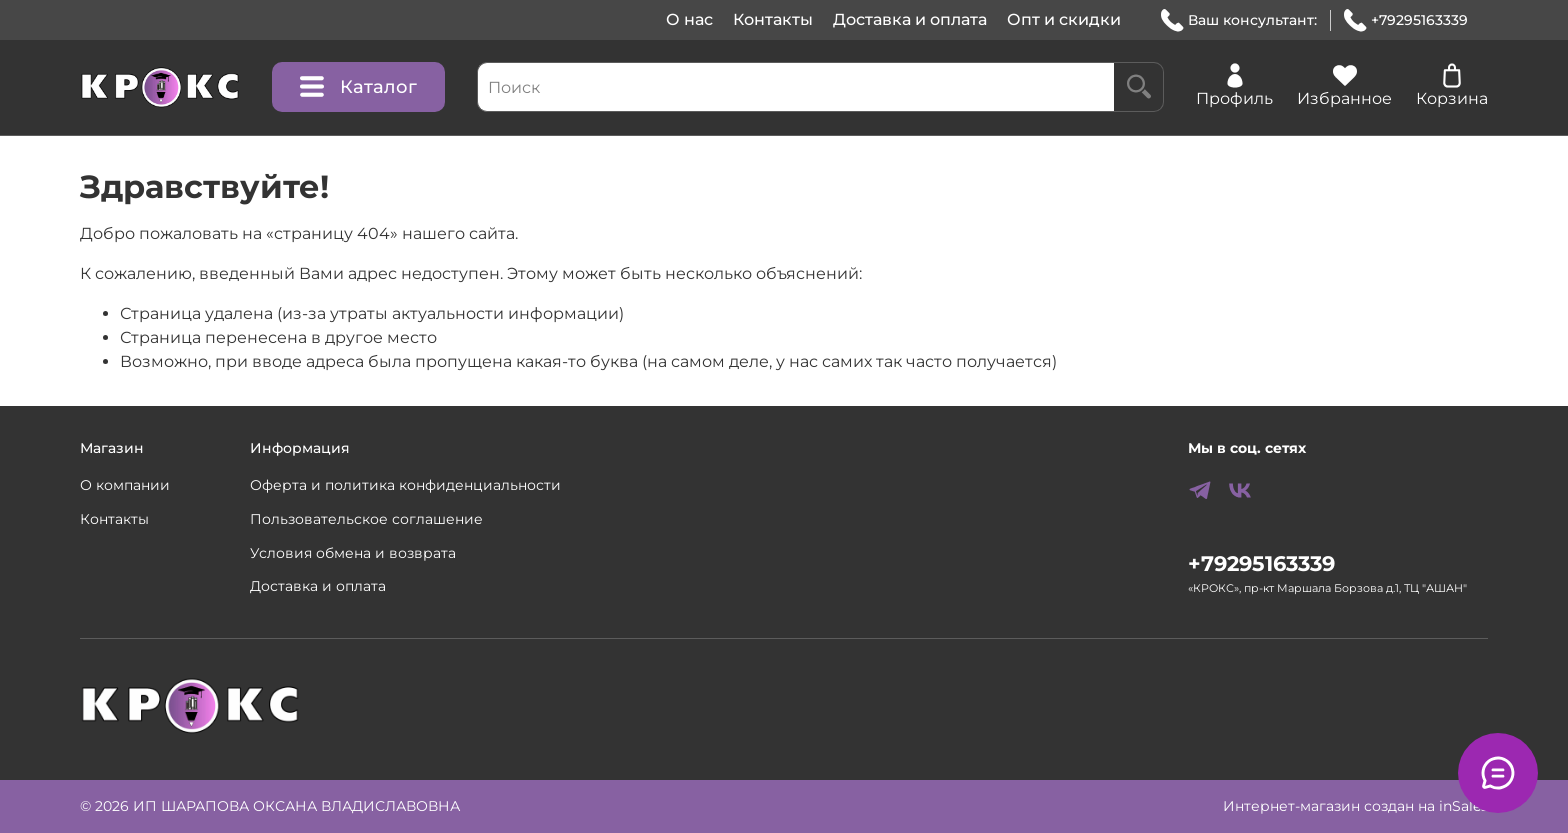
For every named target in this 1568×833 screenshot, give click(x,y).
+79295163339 (1406, 20)
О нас (689, 19)
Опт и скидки (1064, 19)
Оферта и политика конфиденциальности (405, 485)
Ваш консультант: (1239, 20)
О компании (125, 485)
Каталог (358, 87)
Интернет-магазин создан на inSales (1355, 806)
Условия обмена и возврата (353, 553)
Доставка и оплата (910, 19)
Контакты (773, 19)
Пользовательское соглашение (366, 519)
